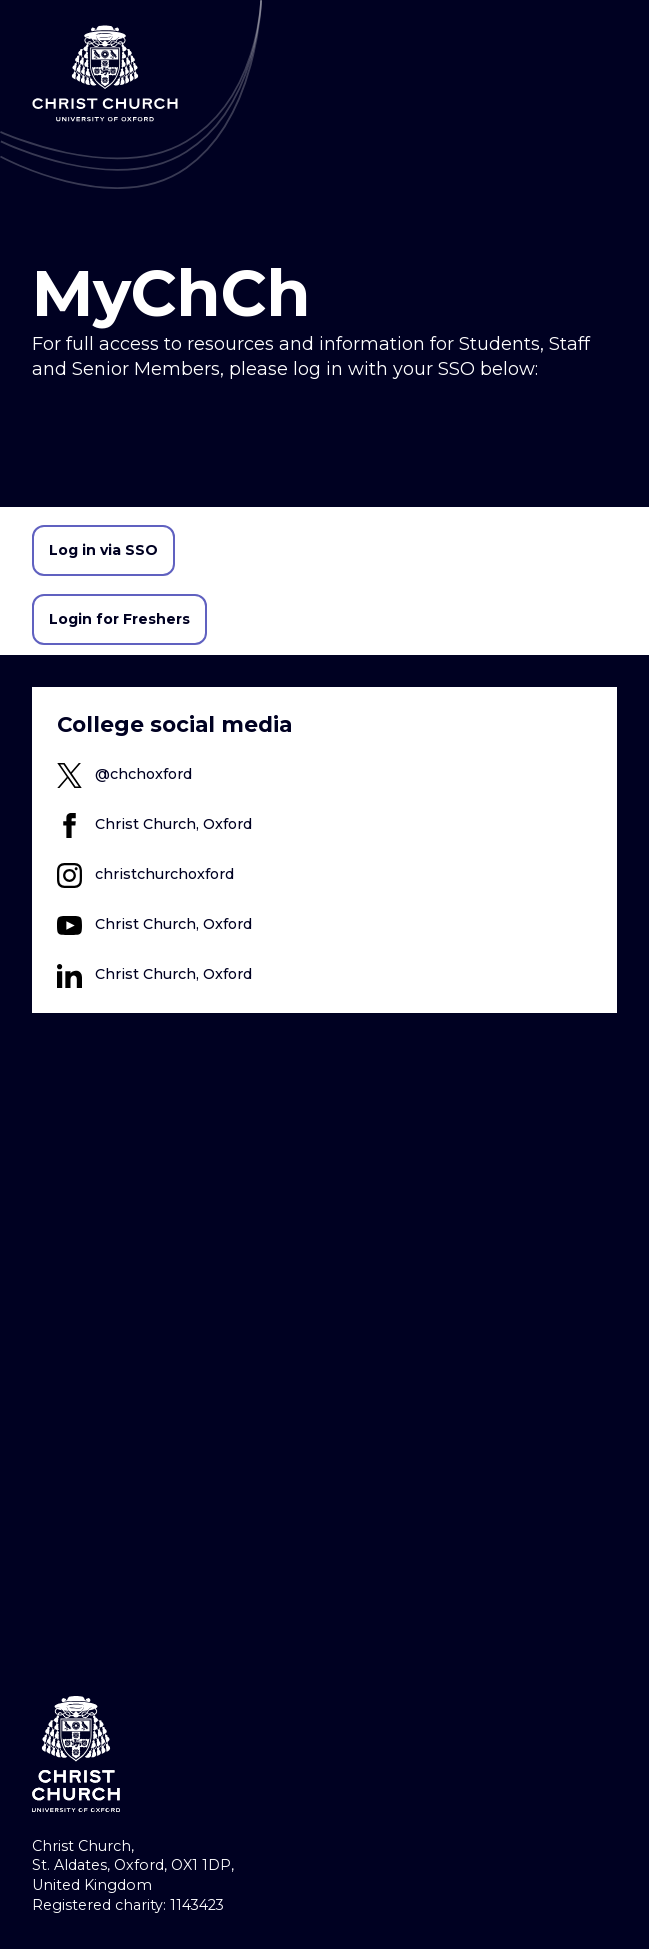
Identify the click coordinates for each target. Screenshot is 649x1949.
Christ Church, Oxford (173, 824)
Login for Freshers (119, 619)
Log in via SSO (103, 550)
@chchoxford (143, 774)
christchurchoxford (164, 874)
